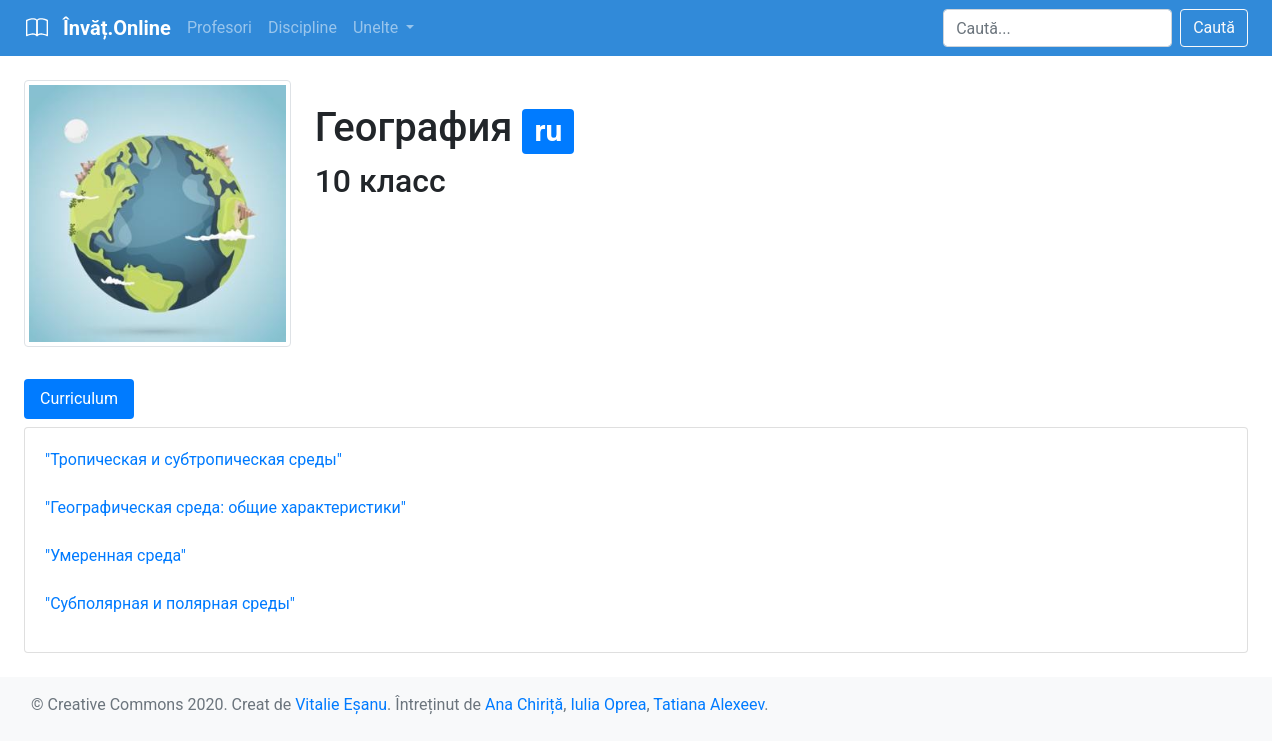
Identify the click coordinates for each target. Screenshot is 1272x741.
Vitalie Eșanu (341, 704)
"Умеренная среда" (115, 555)
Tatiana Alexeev (708, 704)
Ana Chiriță (524, 704)
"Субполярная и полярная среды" (170, 603)
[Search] (1057, 28)
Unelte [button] (377, 27)
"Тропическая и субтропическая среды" (193, 459)
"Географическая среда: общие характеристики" (225, 507)
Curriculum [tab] (79, 398)
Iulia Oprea (608, 704)
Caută (1214, 27)
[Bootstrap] (97, 28)
